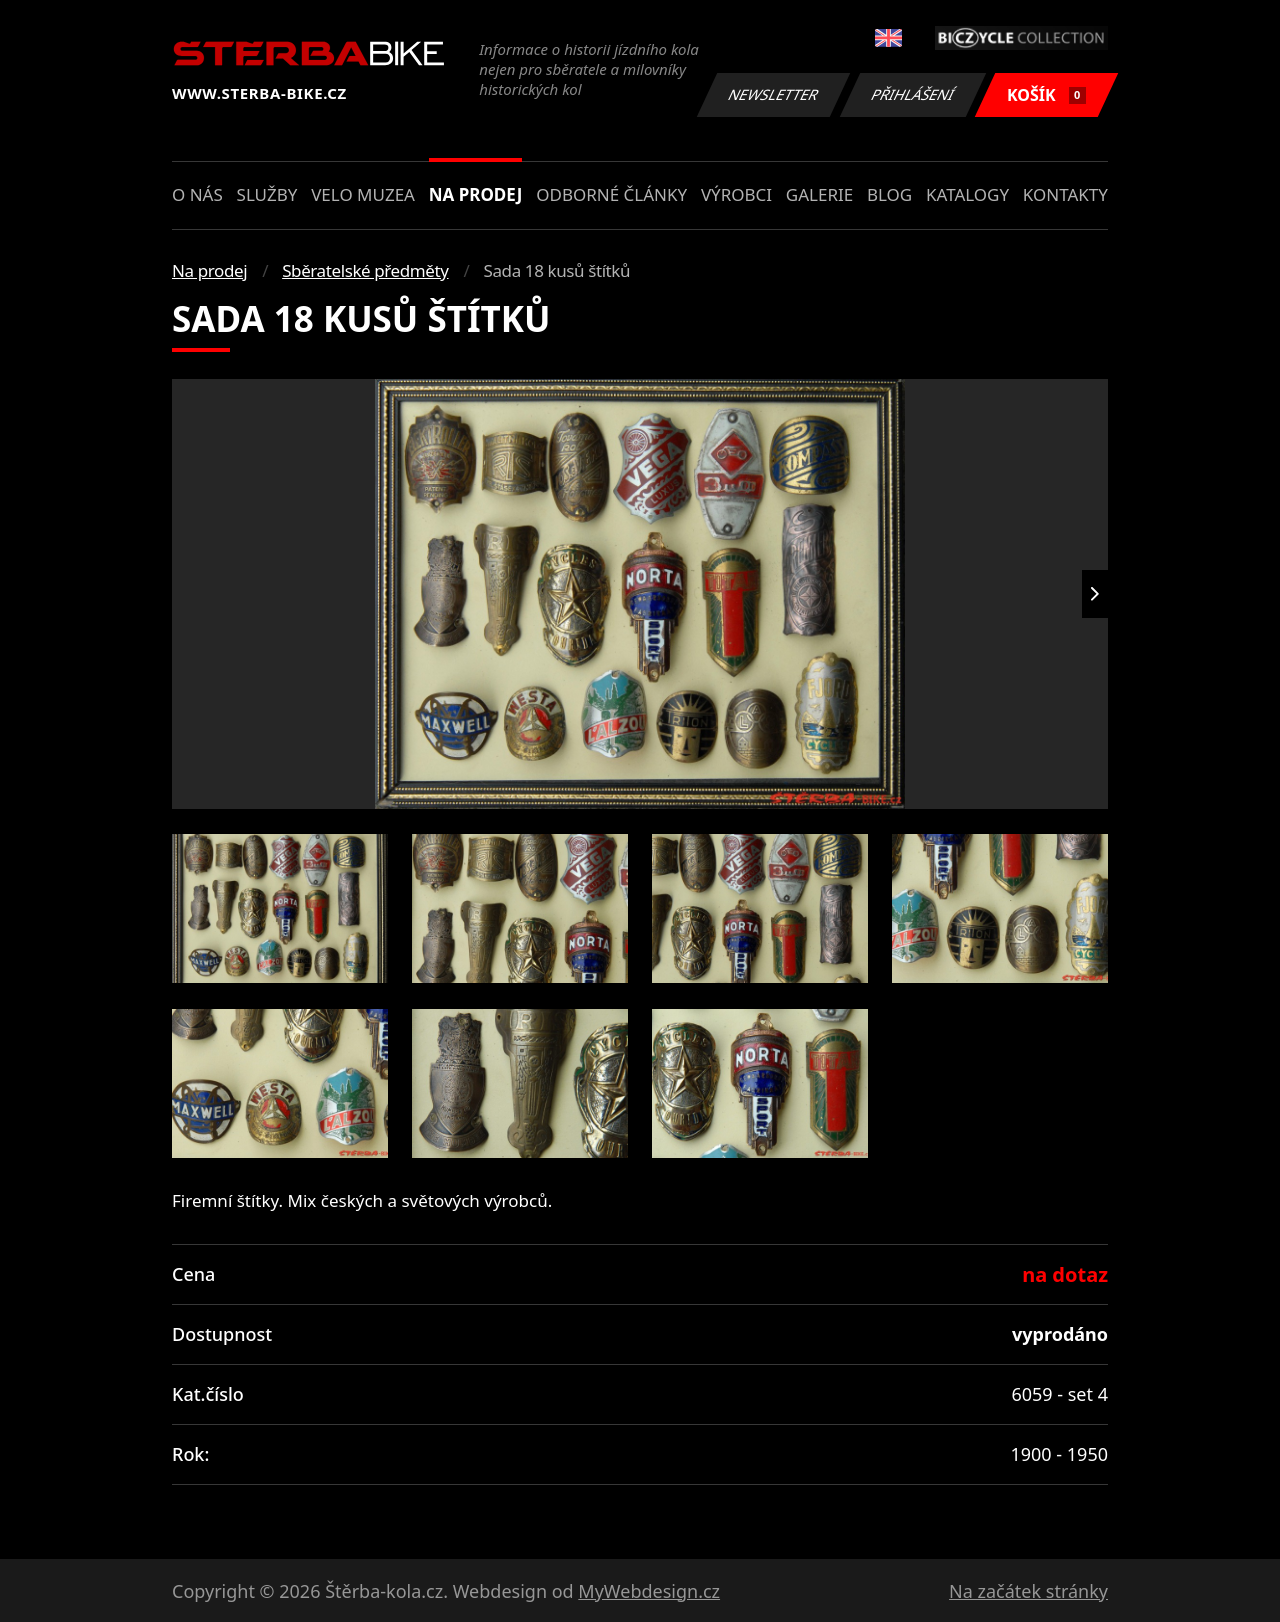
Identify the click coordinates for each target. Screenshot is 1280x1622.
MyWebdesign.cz (649, 1591)
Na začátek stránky (1028, 1591)
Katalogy (967, 194)
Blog (889, 194)
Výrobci (736, 194)
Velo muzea (363, 194)
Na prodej (476, 194)
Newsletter (773, 94)
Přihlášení (912, 94)
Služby (267, 194)
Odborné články (611, 194)
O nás (197, 194)
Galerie (819, 194)
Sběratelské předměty (365, 270)
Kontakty (1065, 194)
